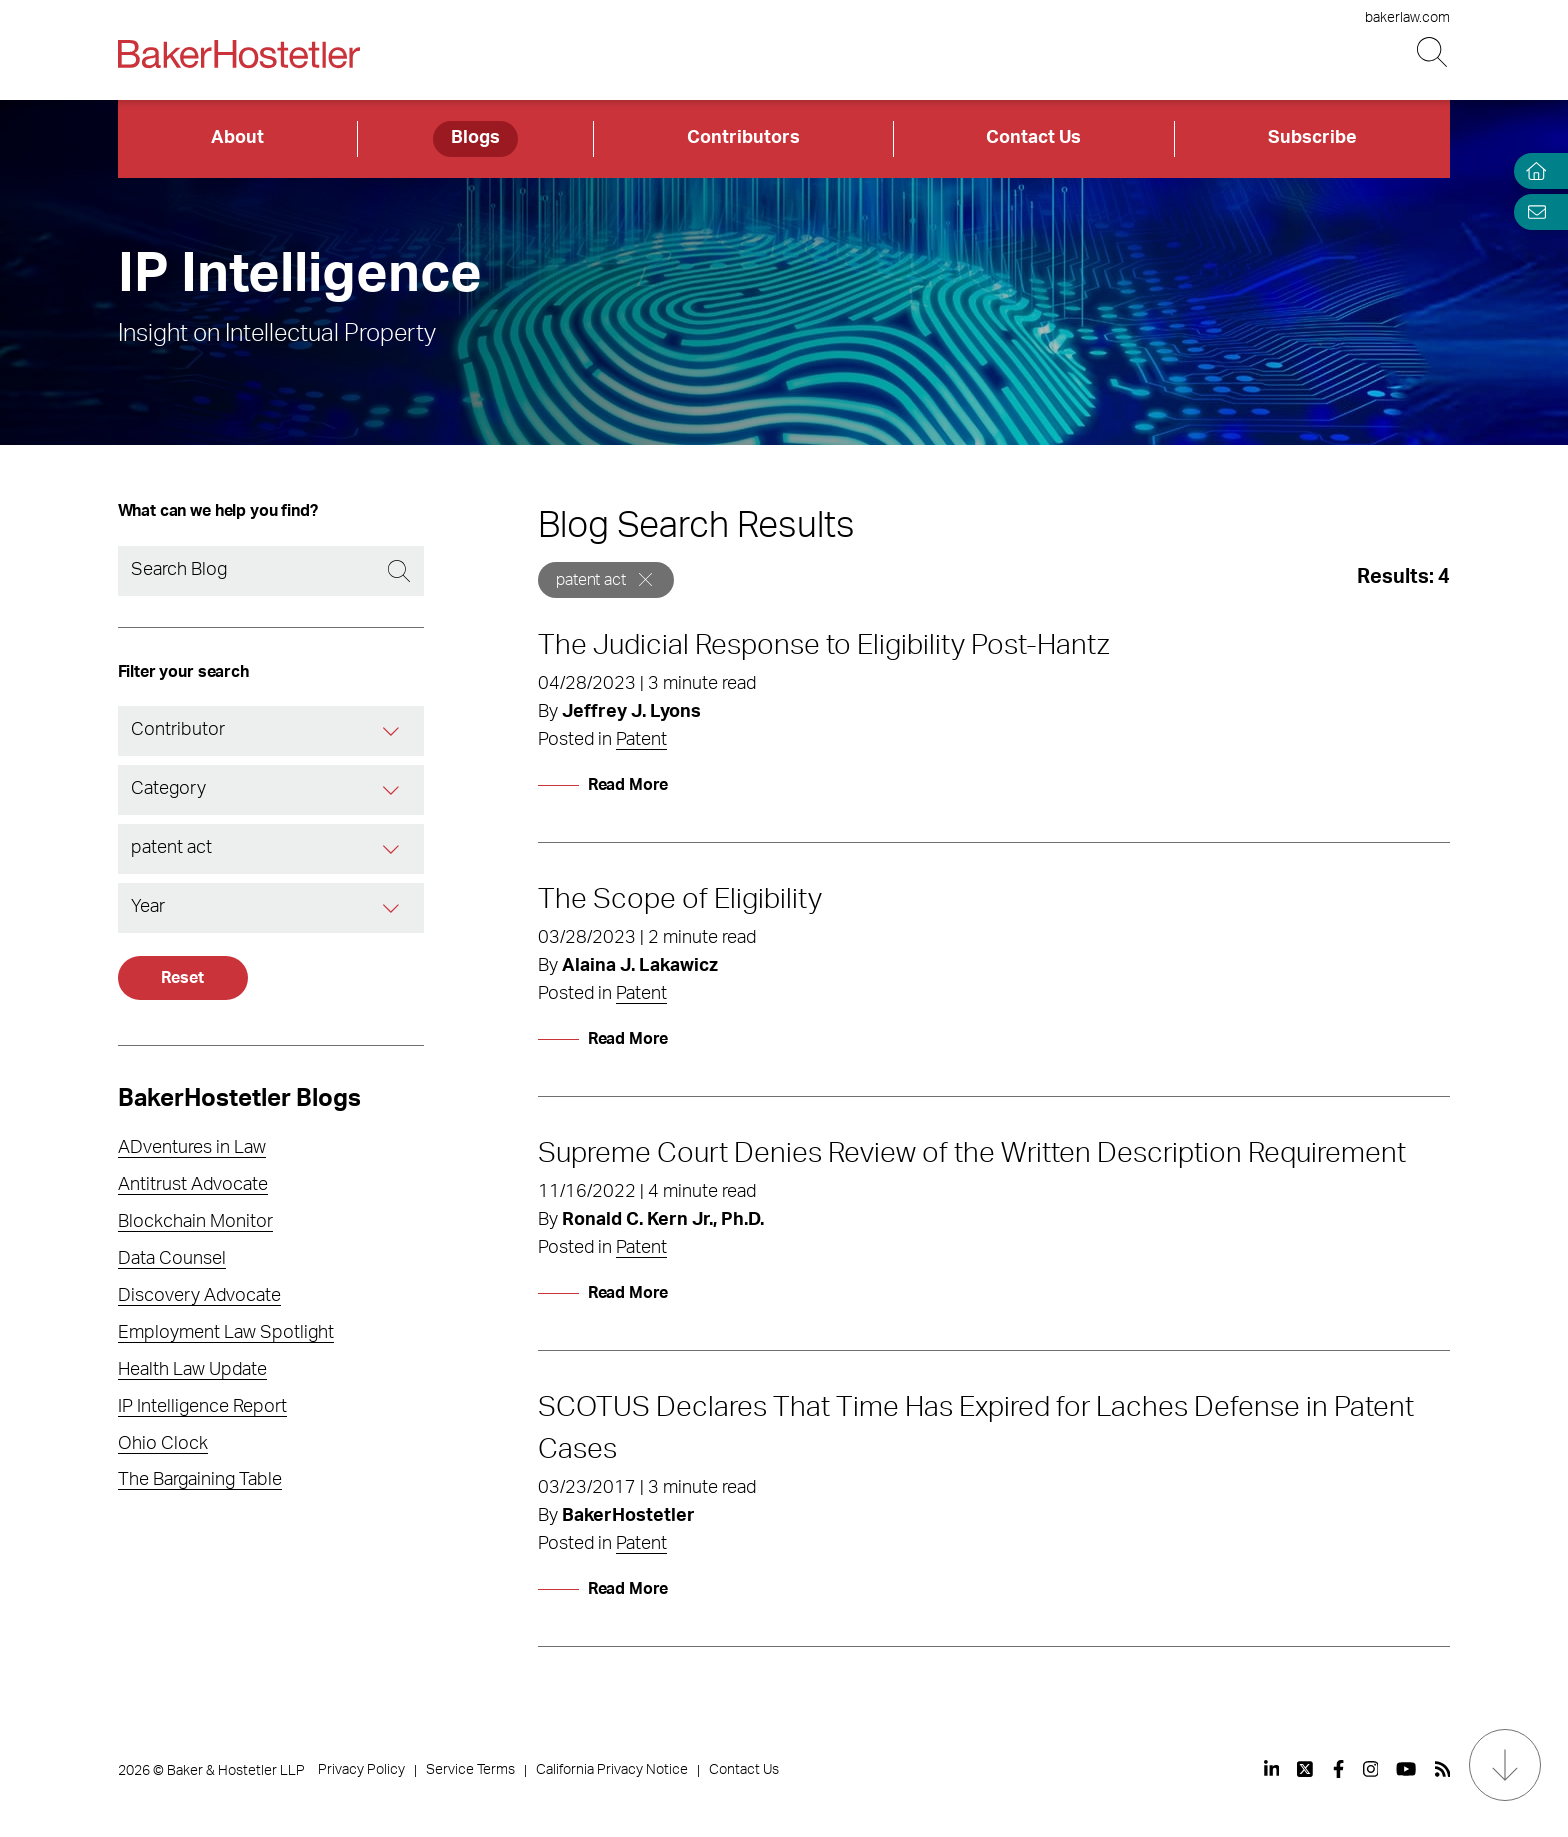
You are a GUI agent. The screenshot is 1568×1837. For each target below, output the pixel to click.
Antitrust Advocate (193, 1185)
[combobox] (271, 731)
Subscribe (1312, 138)
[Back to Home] (239, 54)
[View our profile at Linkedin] (1272, 1769)
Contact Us (1033, 138)
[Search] (271, 571)
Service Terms (470, 1770)
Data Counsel (172, 1259)
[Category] (392, 790)
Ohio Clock (163, 1444)
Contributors (743, 138)
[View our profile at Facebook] (1338, 1769)
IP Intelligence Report (202, 1407)
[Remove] (645, 579)
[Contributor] (392, 731)
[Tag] (392, 849)
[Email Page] (1532, 211)
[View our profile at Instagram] (1371, 1769)
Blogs (475, 138)
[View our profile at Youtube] (1406, 1769)
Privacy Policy (361, 1770)
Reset (182, 978)
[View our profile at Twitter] (1306, 1769)
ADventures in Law (192, 1148)
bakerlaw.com (1407, 18)
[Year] (392, 908)
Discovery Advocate (199, 1296)
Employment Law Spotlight (226, 1333)
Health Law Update (192, 1370)
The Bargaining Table (200, 1480)
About (237, 138)
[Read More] (603, 785)
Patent (641, 740)
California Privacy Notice (612, 1770)
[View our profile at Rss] (1443, 1769)
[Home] (1532, 171)
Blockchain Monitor (195, 1222)
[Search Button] (1433, 52)
